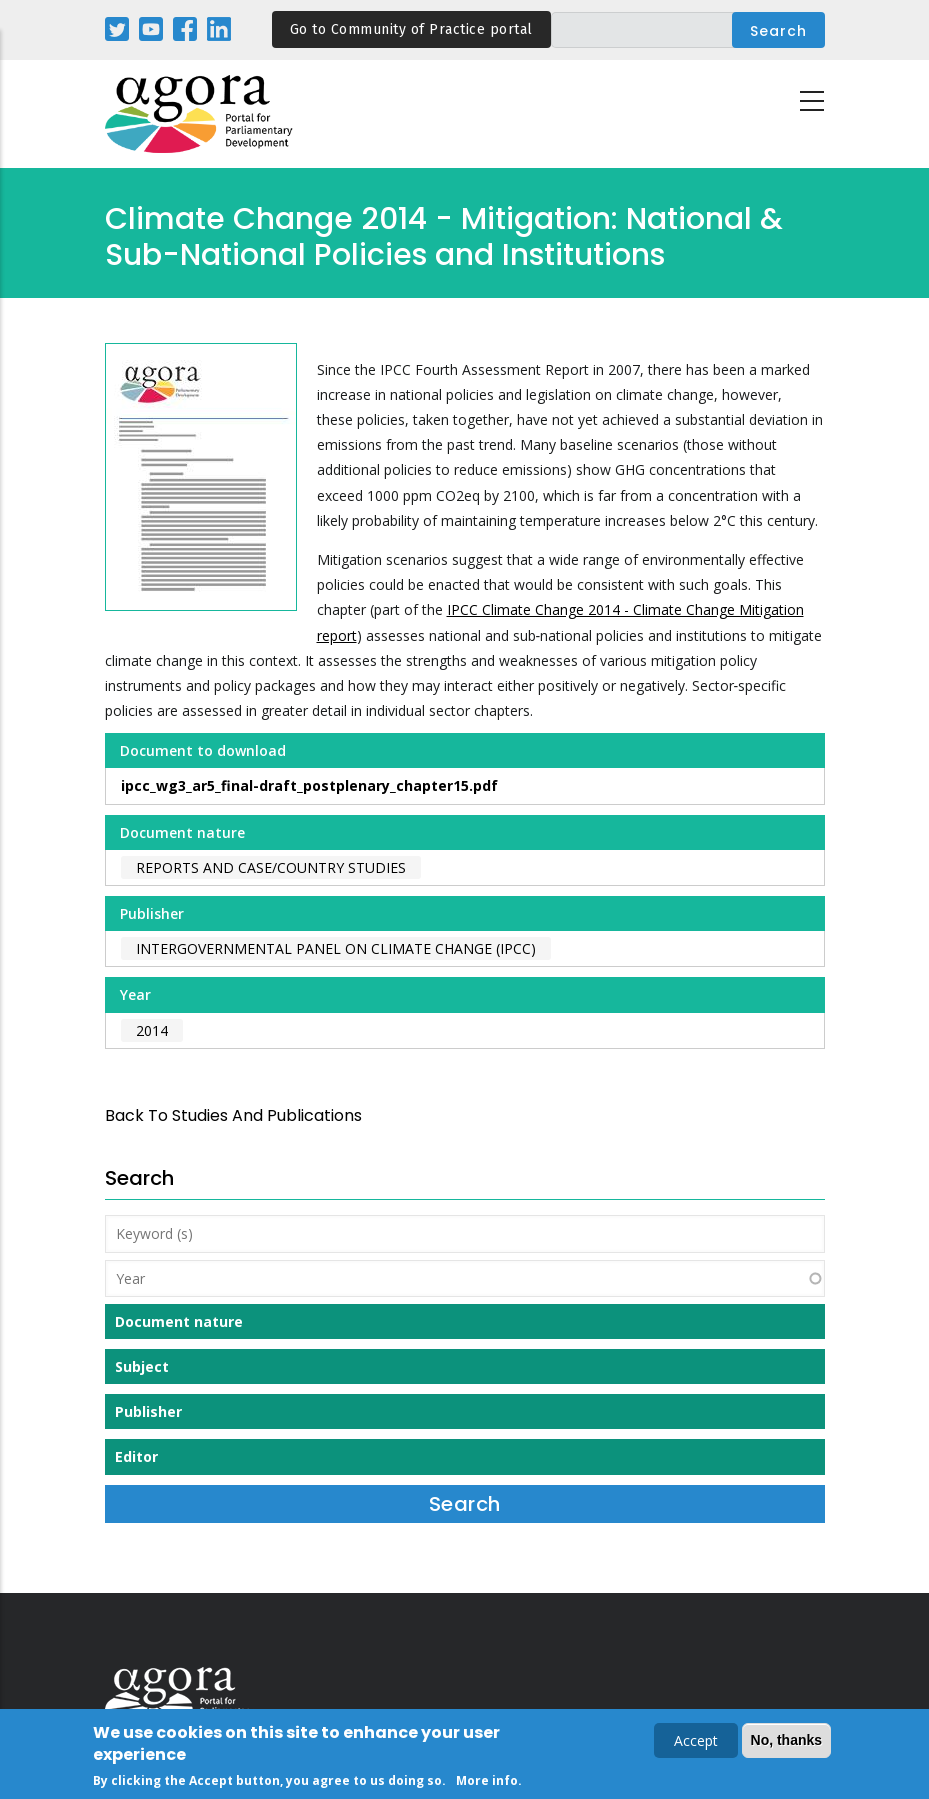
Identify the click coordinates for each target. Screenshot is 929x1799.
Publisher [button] (148, 1411)
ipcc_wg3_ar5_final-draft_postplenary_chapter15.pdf (309, 785)
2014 (152, 1030)
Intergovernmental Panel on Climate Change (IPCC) (336, 948)
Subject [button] (142, 1366)
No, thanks (787, 1743)
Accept (696, 1743)
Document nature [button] (179, 1321)
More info (487, 1783)
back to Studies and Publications (233, 1115)
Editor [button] (136, 1456)
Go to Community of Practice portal (411, 29)
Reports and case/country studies (271, 867)
